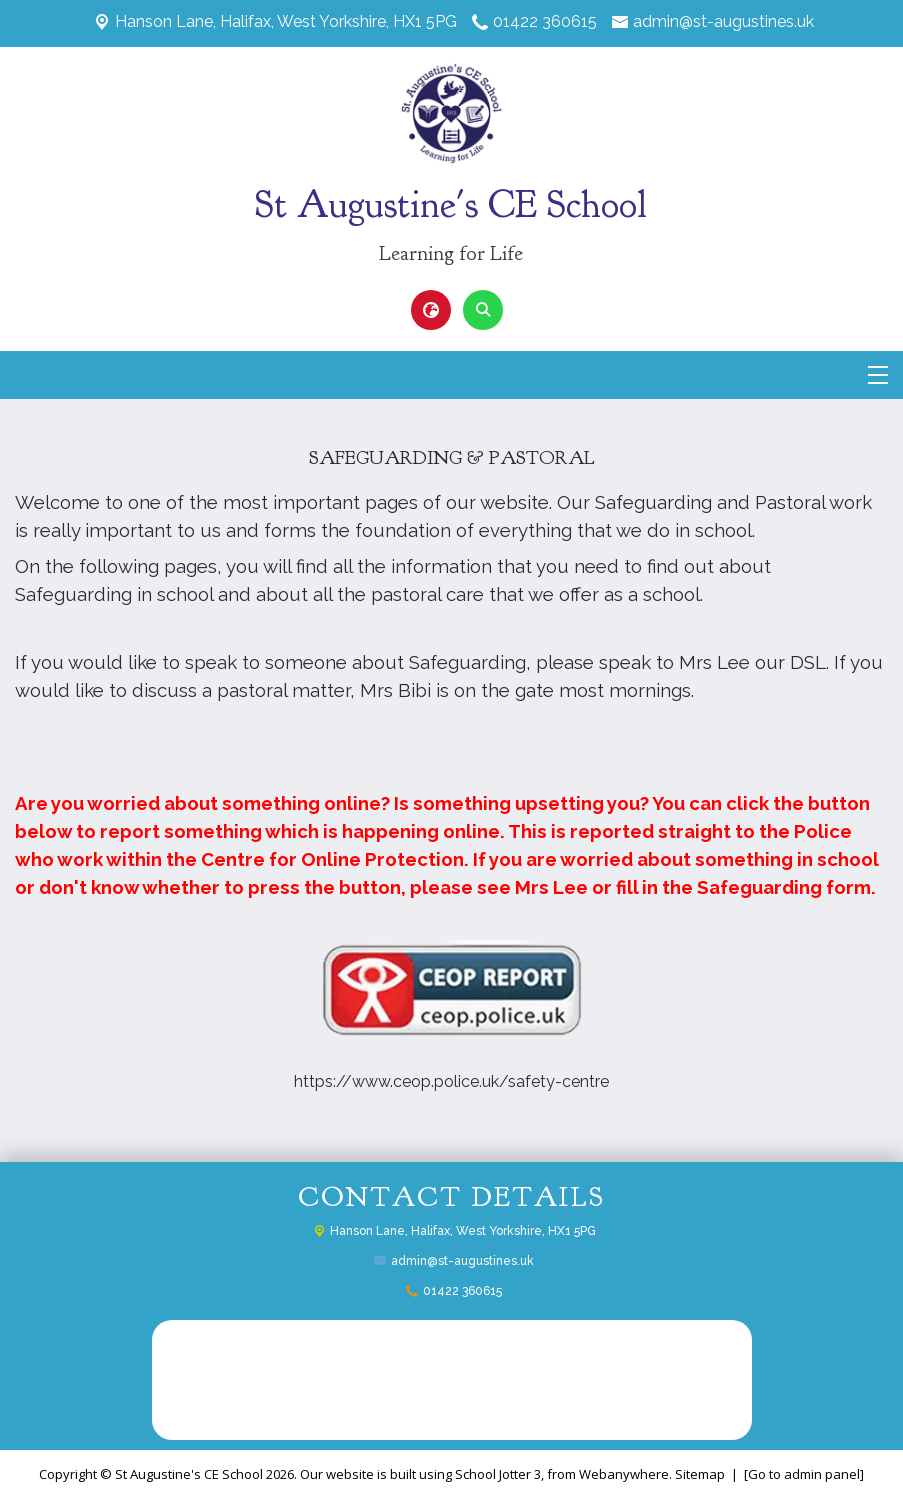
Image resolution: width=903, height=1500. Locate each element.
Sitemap (700, 1474)
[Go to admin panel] (804, 1474)
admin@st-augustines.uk (723, 21)
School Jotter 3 (498, 1474)
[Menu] (878, 375)
